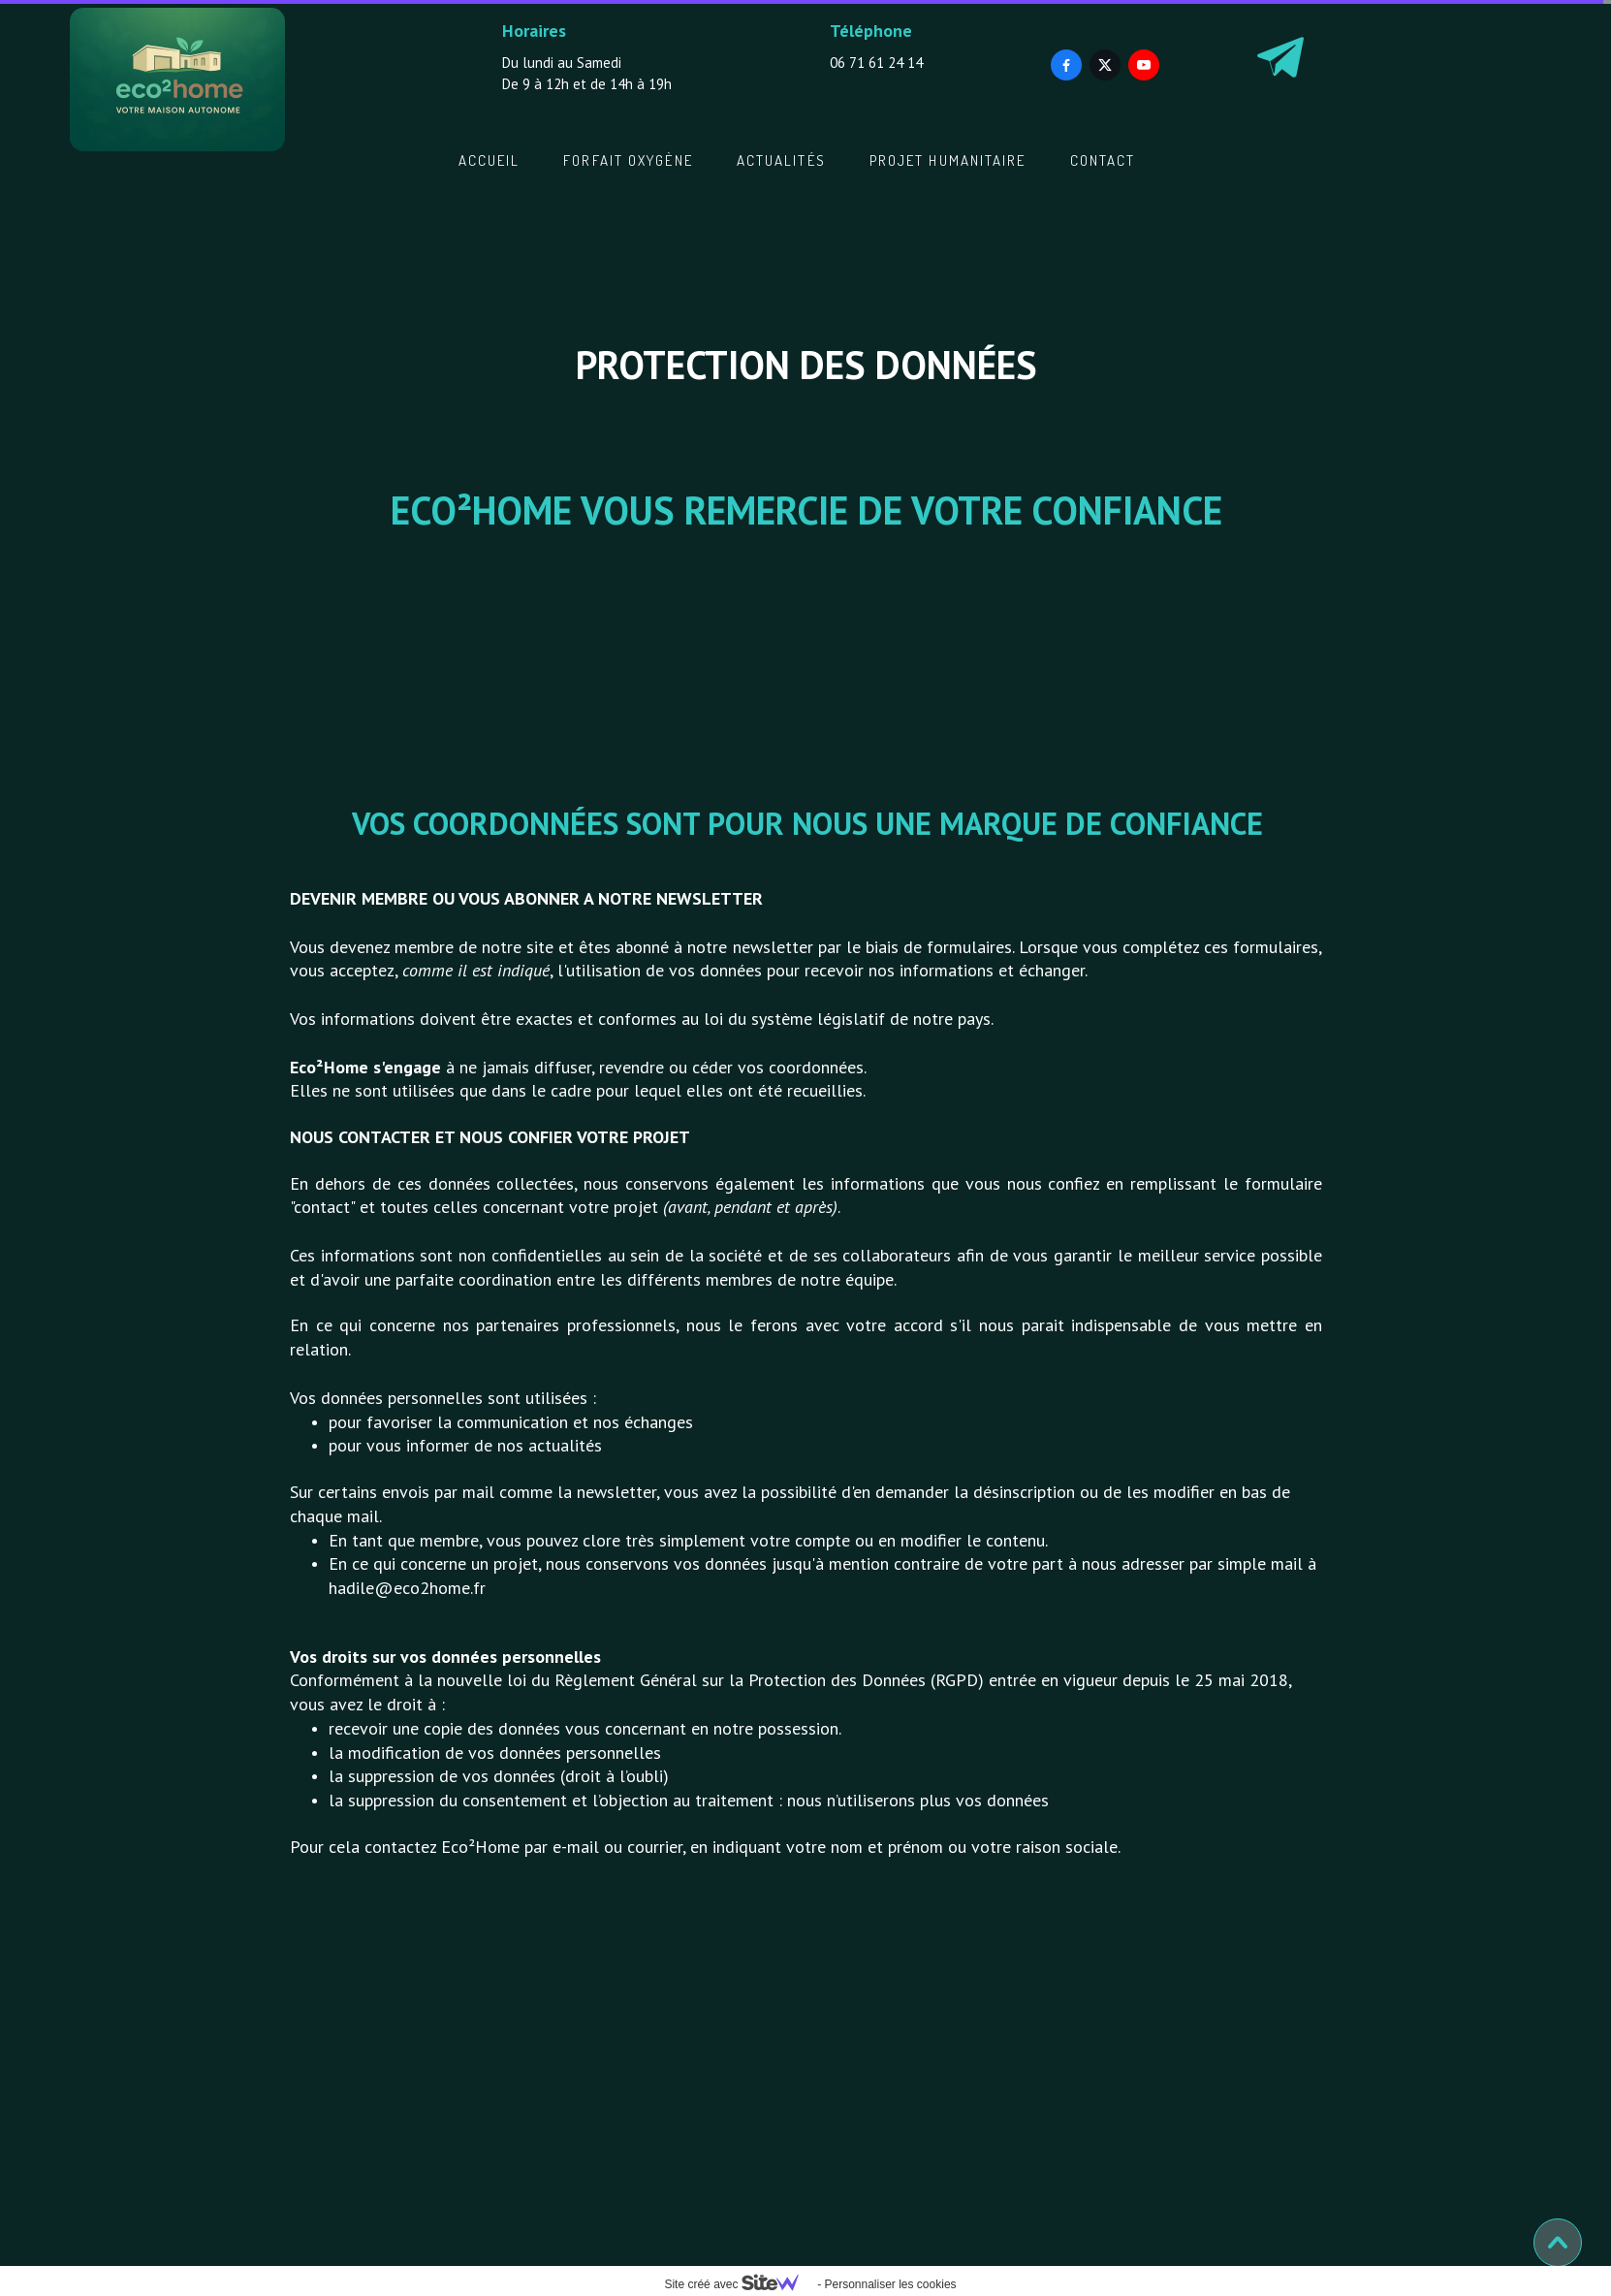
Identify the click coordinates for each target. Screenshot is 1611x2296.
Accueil (489, 160)
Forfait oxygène (628, 160)
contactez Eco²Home (442, 1846)
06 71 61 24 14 (876, 62)
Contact (1103, 160)
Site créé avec (738, 2284)
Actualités (781, 160)
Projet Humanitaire (948, 160)
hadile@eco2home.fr (407, 1588)
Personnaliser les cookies (890, 2284)
